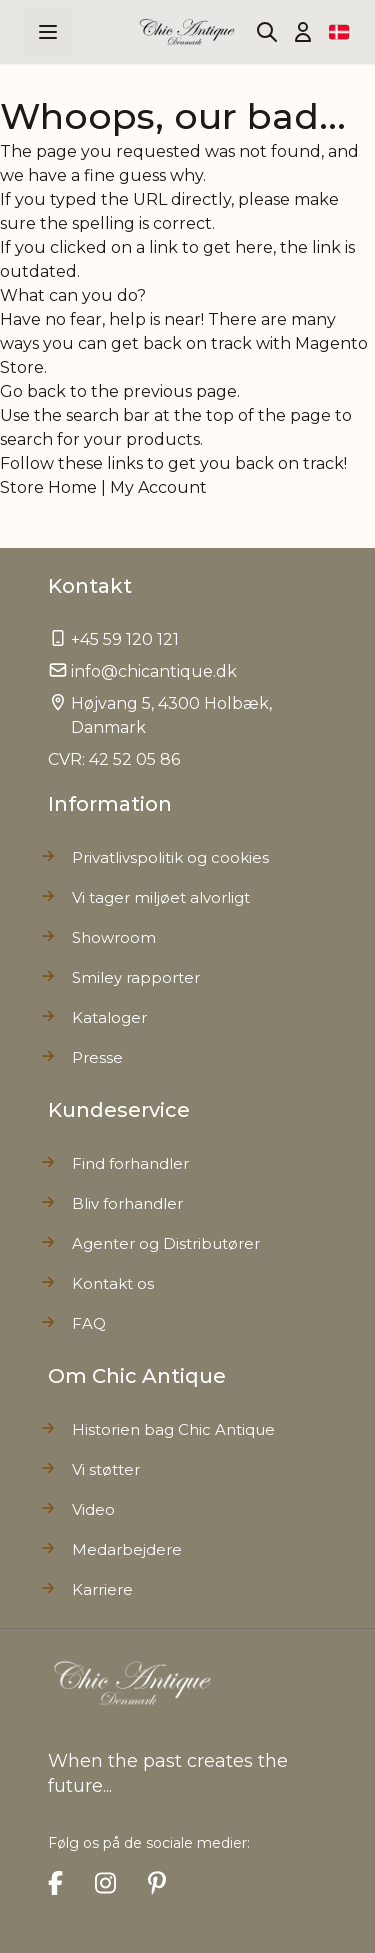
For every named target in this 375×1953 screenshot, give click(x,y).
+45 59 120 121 (125, 639)
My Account (158, 487)
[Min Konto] (303, 32)
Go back (33, 391)
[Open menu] (48, 32)
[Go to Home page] (187, 32)
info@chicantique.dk (154, 671)
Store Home (48, 487)
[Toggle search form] (267, 32)
